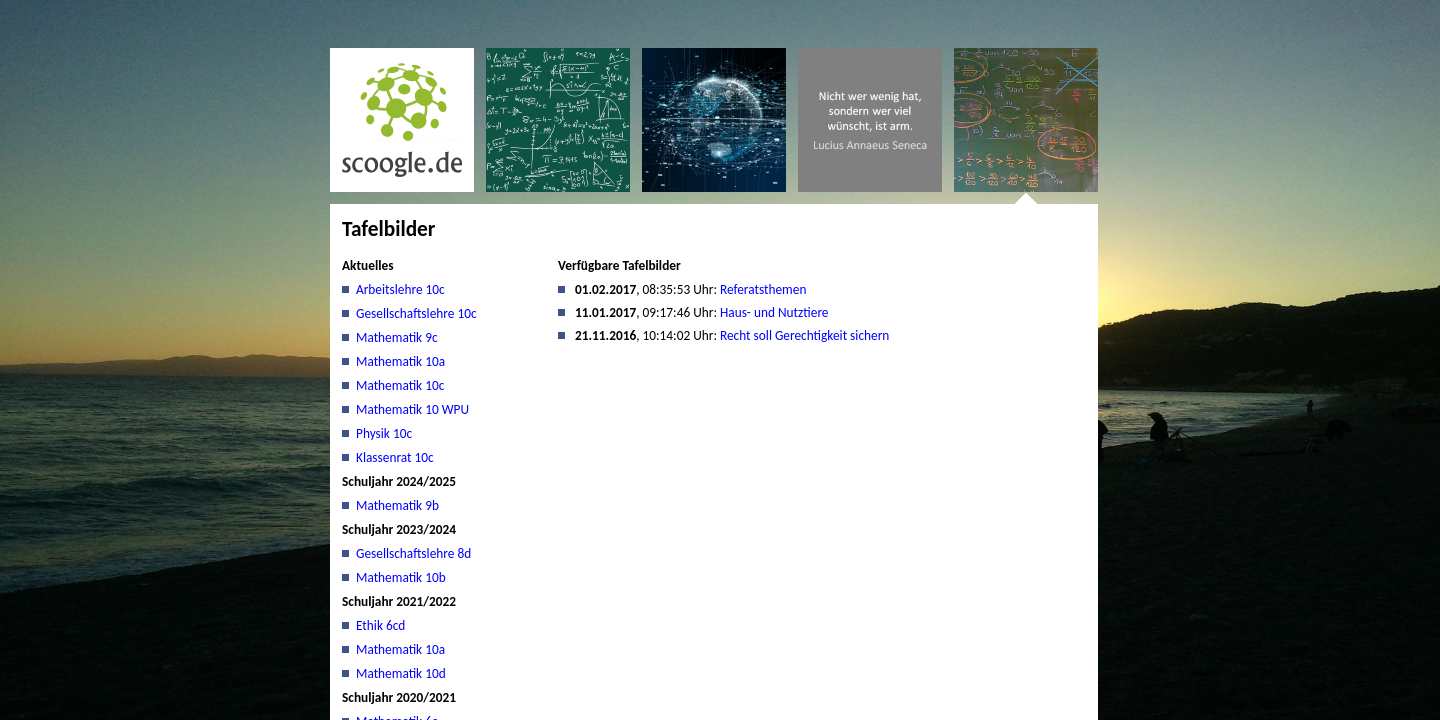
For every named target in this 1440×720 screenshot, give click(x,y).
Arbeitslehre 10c (400, 289)
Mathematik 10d (401, 673)
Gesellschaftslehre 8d (413, 553)
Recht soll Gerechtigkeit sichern (804, 335)
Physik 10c (384, 433)
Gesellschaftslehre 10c (416, 313)
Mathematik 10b (401, 577)
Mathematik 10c (400, 385)
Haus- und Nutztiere (774, 312)
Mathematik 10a (400, 361)
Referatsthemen (763, 289)
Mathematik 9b (397, 505)
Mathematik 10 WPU (412, 409)
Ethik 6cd (380, 625)
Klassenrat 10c (395, 457)
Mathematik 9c (397, 337)
